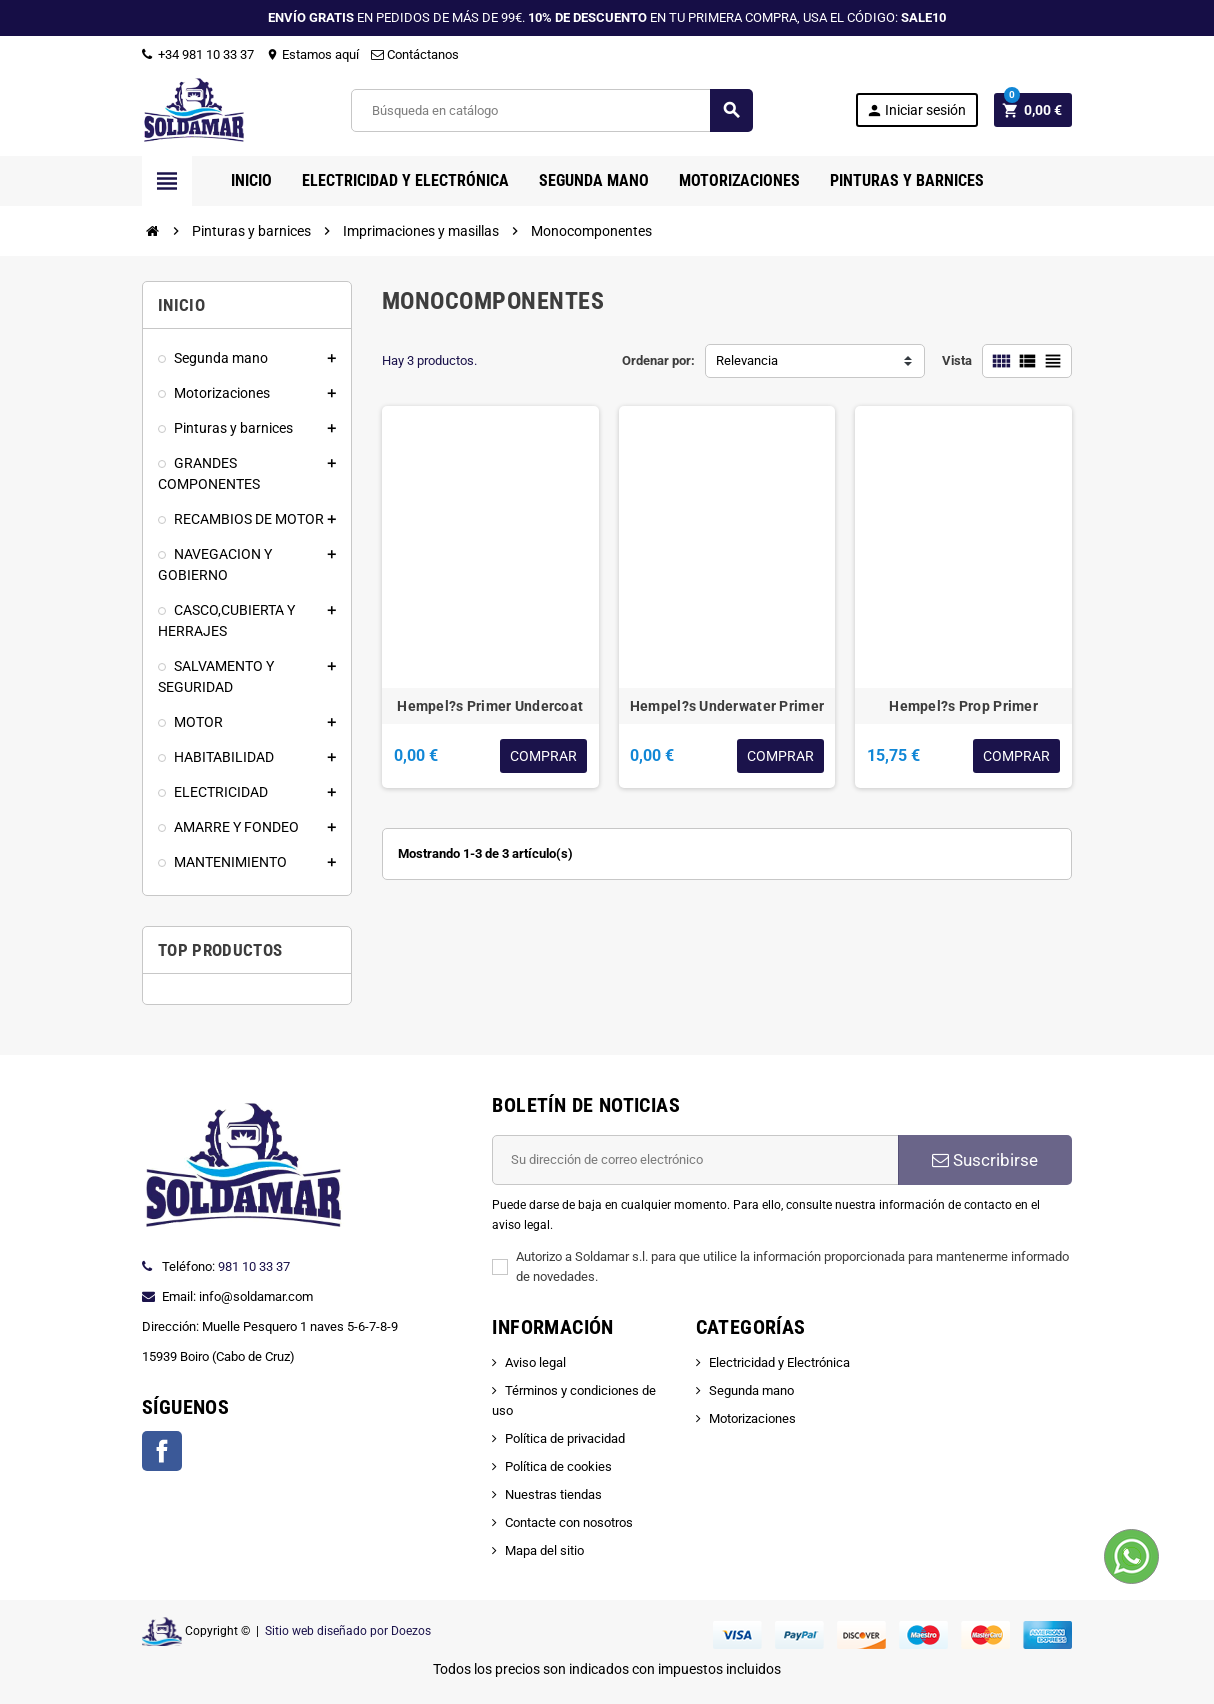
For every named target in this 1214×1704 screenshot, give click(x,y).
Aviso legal (535, 1362)
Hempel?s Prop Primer (963, 706)
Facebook (162, 1451)
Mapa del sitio (544, 1550)
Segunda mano (751, 1390)
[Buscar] (551, 110)
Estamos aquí (312, 54)
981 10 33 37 (254, 1266)
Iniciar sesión (916, 110)
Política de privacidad (565, 1438)
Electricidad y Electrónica (779, 1362)
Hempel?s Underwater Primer (727, 706)
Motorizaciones (752, 1418)
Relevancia (747, 360)
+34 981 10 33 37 (198, 54)
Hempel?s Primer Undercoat (490, 706)
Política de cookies (558, 1466)
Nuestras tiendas (553, 1494)
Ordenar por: (658, 360)
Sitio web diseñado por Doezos (348, 1631)
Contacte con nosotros (569, 1522)
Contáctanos (415, 54)
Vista (957, 360)
